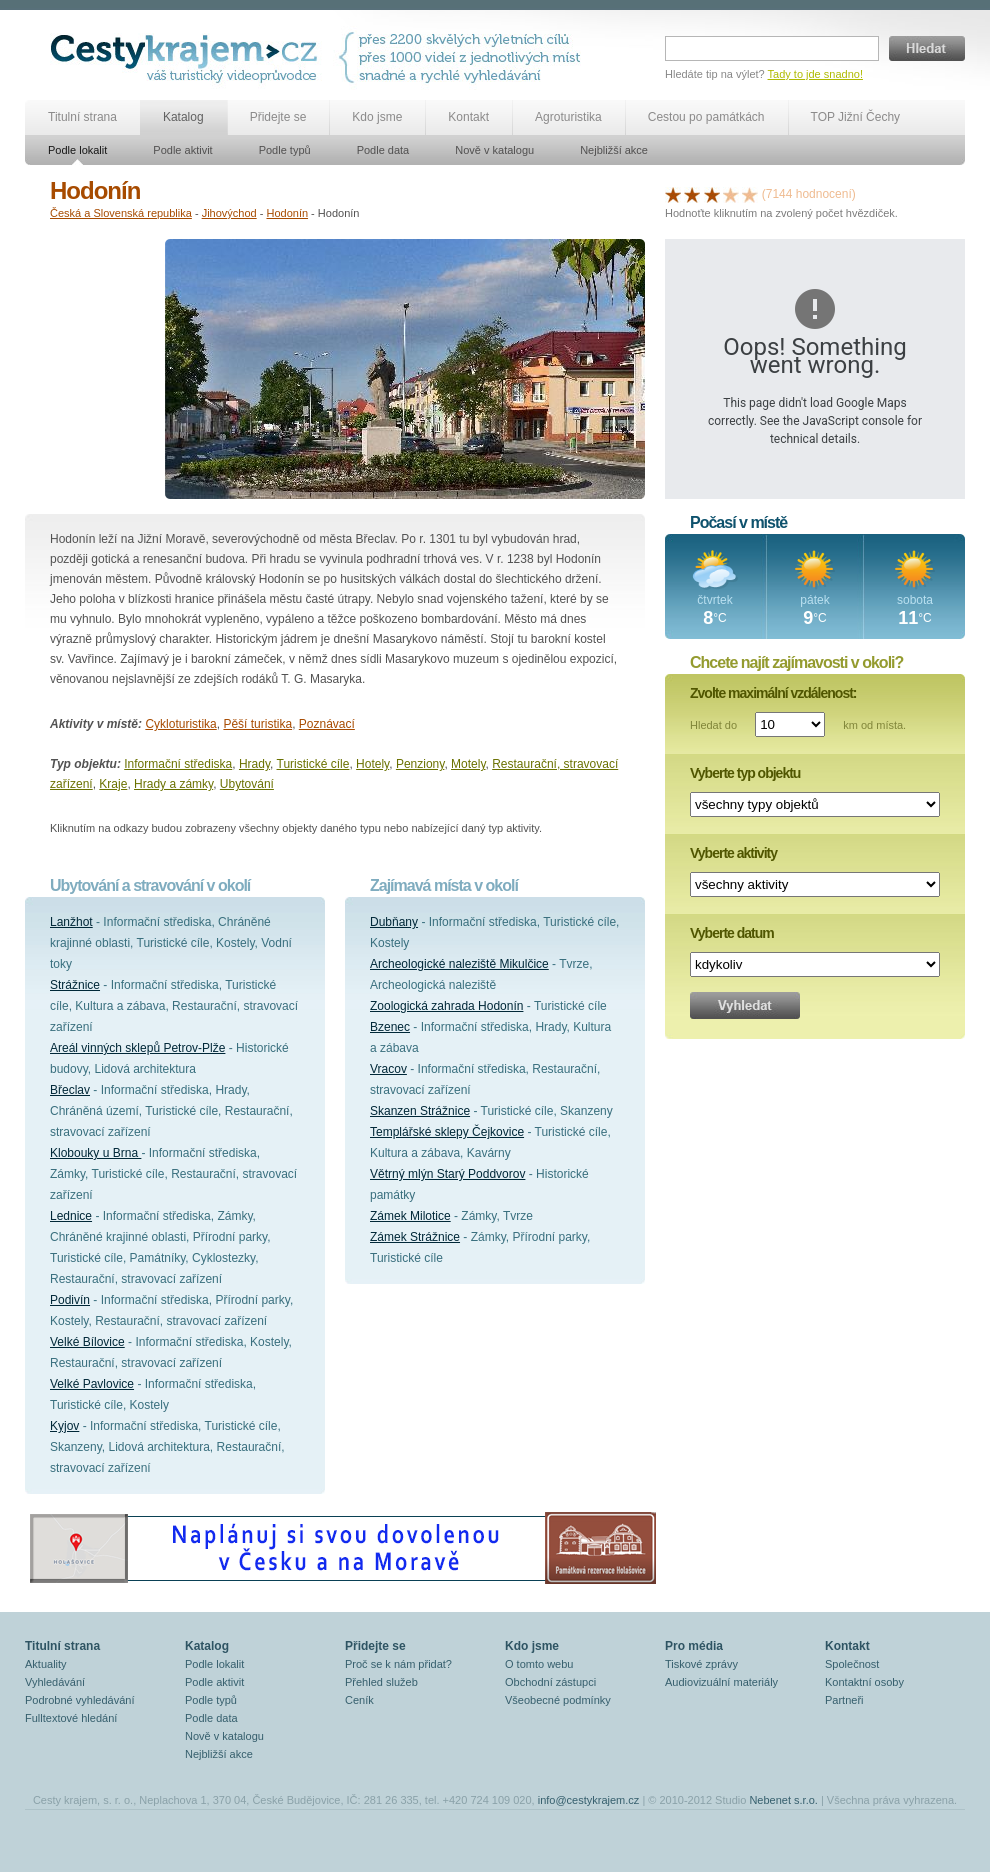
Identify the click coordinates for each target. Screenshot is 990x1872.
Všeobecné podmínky (558, 1700)
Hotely (372, 764)
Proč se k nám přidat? (398, 1664)
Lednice (71, 1216)
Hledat (927, 48)
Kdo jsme (377, 117)
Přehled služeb (381, 1682)
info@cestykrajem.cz (589, 1800)
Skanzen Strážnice (420, 1111)
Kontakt (468, 117)
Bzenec (390, 1027)
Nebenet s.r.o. (783, 1800)
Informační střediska (178, 764)
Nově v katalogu (494, 150)
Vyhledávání (55, 1682)
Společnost (852, 1664)
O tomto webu (539, 1664)
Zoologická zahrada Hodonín (446, 1006)
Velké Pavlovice (92, 1384)
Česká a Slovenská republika (121, 213)
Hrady (254, 764)
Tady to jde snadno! (815, 74)
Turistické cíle (313, 764)
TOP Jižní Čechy (856, 117)
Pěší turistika (257, 724)
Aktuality (46, 1664)
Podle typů (285, 150)
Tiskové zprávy (701, 1664)
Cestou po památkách (706, 117)
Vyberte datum (732, 933)
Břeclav (70, 1090)
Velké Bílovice (87, 1342)
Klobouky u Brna (95, 1153)
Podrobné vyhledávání (79, 1700)
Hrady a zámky (173, 784)
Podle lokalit (77, 150)
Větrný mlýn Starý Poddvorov (447, 1174)
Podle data (383, 150)
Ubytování (247, 784)
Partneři (844, 1700)
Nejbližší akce (614, 150)
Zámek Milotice (410, 1216)
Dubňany (394, 922)
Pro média (694, 1646)
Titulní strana (82, 117)
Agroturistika (568, 117)
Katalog (183, 117)
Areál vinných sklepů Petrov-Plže (137, 1048)
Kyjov (64, 1426)
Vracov (388, 1069)
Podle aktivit (182, 150)
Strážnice (75, 985)
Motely (468, 764)
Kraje (113, 784)
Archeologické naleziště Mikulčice (459, 964)
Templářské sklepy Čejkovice (447, 1132)
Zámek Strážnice (415, 1237)
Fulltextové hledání (71, 1718)
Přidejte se (278, 117)
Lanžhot (71, 922)
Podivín (70, 1300)
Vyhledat (745, 1005)
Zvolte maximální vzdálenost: (773, 693)
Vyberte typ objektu (745, 773)
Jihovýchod (229, 213)
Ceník (359, 1700)
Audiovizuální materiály (721, 1682)
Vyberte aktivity (733, 853)
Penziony (420, 764)
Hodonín (287, 213)
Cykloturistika (180, 724)
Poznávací (327, 724)
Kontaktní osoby (864, 1682)
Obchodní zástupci (550, 1682)
